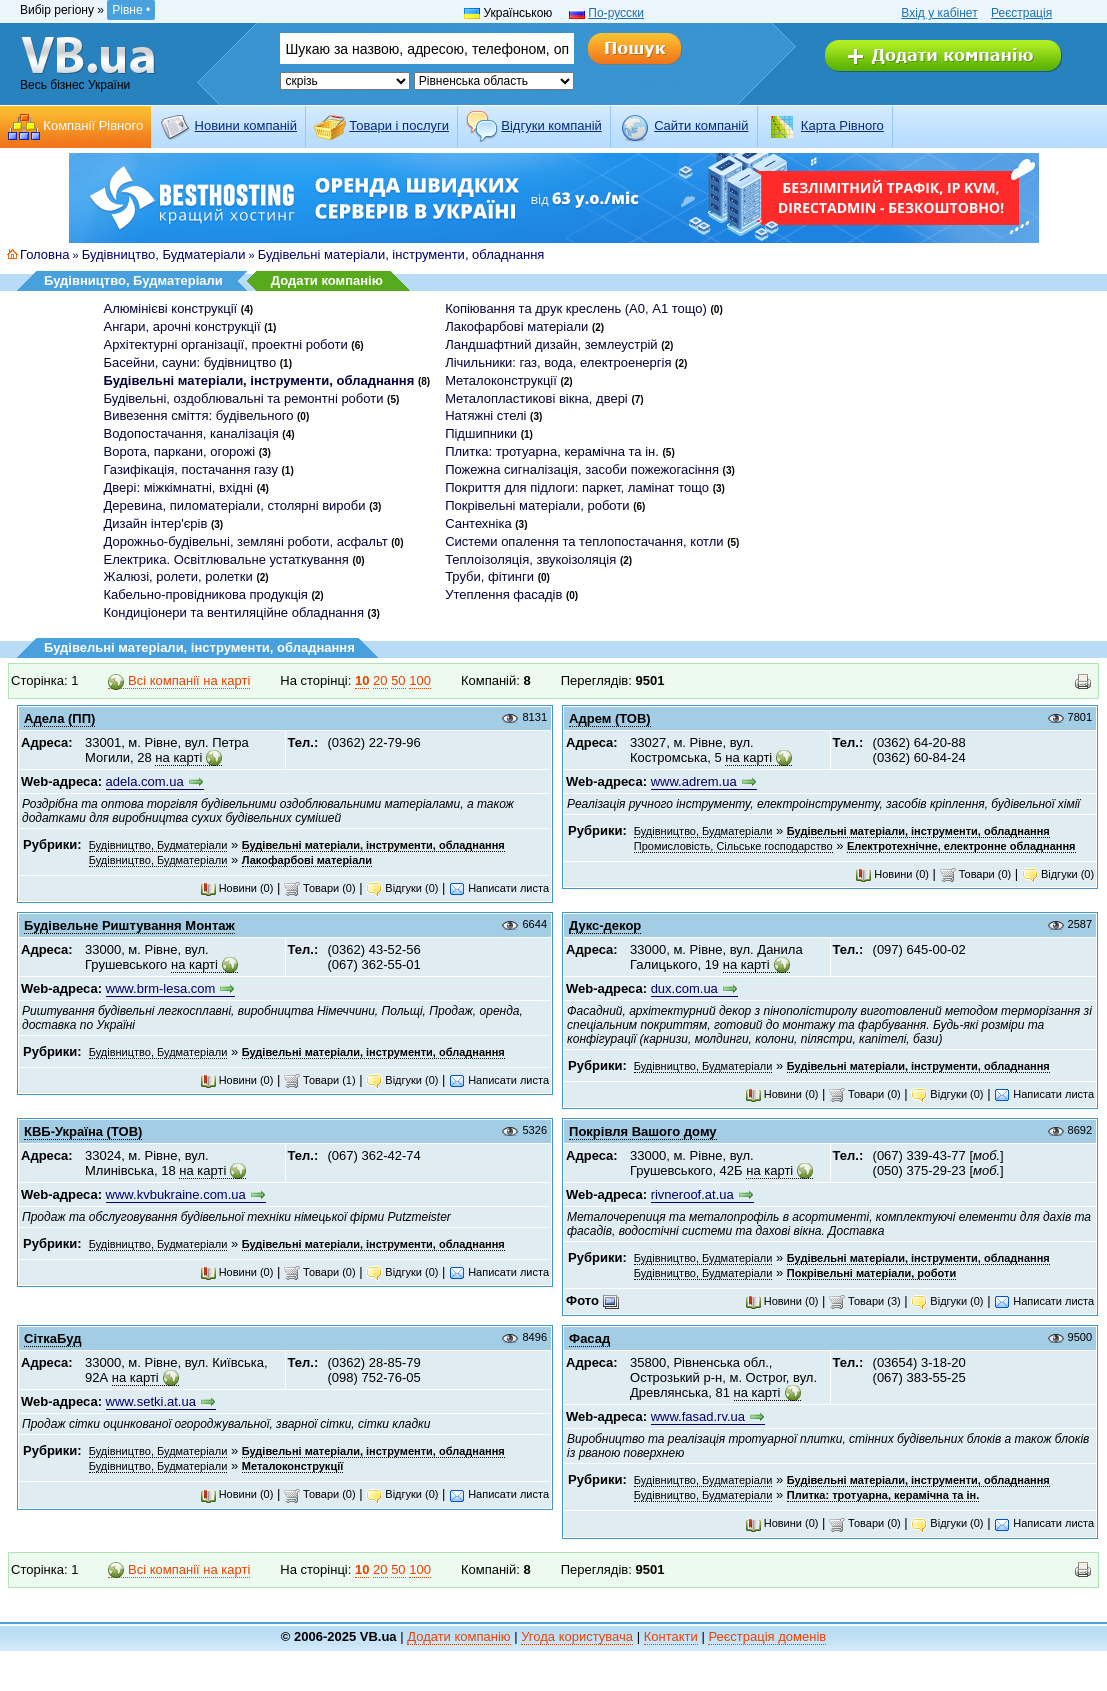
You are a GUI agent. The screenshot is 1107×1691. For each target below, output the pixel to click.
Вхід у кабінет (939, 13)
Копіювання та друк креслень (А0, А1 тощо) (576, 308)
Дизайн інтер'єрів (156, 523)
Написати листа (499, 888)
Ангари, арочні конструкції (182, 326)
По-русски (616, 13)
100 (420, 680)
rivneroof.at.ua (692, 1194)
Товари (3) (865, 1301)
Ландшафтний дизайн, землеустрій (551, 344)
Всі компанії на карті (179, 681)
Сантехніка (478, 523)
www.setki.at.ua (151, 1401)
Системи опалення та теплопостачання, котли (584, 541)
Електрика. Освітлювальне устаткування (226, 559)
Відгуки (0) (402, 888)
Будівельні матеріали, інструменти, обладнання (401, 254)
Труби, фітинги (489, 576)
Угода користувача (577, 1636)
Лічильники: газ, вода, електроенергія (558, 362)
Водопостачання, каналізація (191, 433)
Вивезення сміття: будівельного (199, 415)
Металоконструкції (501, 380)
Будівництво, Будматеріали (164, 254)
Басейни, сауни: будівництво (190, 362)
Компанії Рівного (93, 125)
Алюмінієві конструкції (171, 308)
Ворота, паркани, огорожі (180, 451)
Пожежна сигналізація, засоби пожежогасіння (582, 469)
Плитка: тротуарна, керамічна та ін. (552, 451)
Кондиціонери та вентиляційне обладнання (234, 612)
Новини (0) (237, 888)
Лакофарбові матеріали (516, 326)
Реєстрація (1021, 13)
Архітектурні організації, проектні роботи (226, 344)
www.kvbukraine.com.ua (176, 1194)
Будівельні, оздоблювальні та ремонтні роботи (244, 398)
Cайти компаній (701, 125)
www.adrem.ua (694, 781)
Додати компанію (327, 280)
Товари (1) (320, 1080)
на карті (178, 757)
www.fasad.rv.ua (698, 1416)
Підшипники (481, 433)
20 (380, 680)
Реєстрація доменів (767, 1636)
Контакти (671, 1636)
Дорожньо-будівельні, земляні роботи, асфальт (246, 541)
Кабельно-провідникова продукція (206, 594)
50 (398, 680)
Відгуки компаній (551, 125)
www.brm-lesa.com (161, 988)
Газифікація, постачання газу (191, 469)
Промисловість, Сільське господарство (733, 846)
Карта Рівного (842, 125)
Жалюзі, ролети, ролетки (178, 576)
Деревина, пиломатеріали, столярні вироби (235, 505)
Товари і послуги (399, 125)
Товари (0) (320, 888)
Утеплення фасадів (503, 594)
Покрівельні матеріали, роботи (537, 505)
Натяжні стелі (485, 415)
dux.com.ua (684, 988)
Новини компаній (246, 125)
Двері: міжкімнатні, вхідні (179, 487)
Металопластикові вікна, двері (536, 398)
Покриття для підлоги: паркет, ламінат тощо (577, 487)
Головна (44, 254)
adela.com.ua (145, 781)
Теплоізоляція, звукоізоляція (530, 559)
